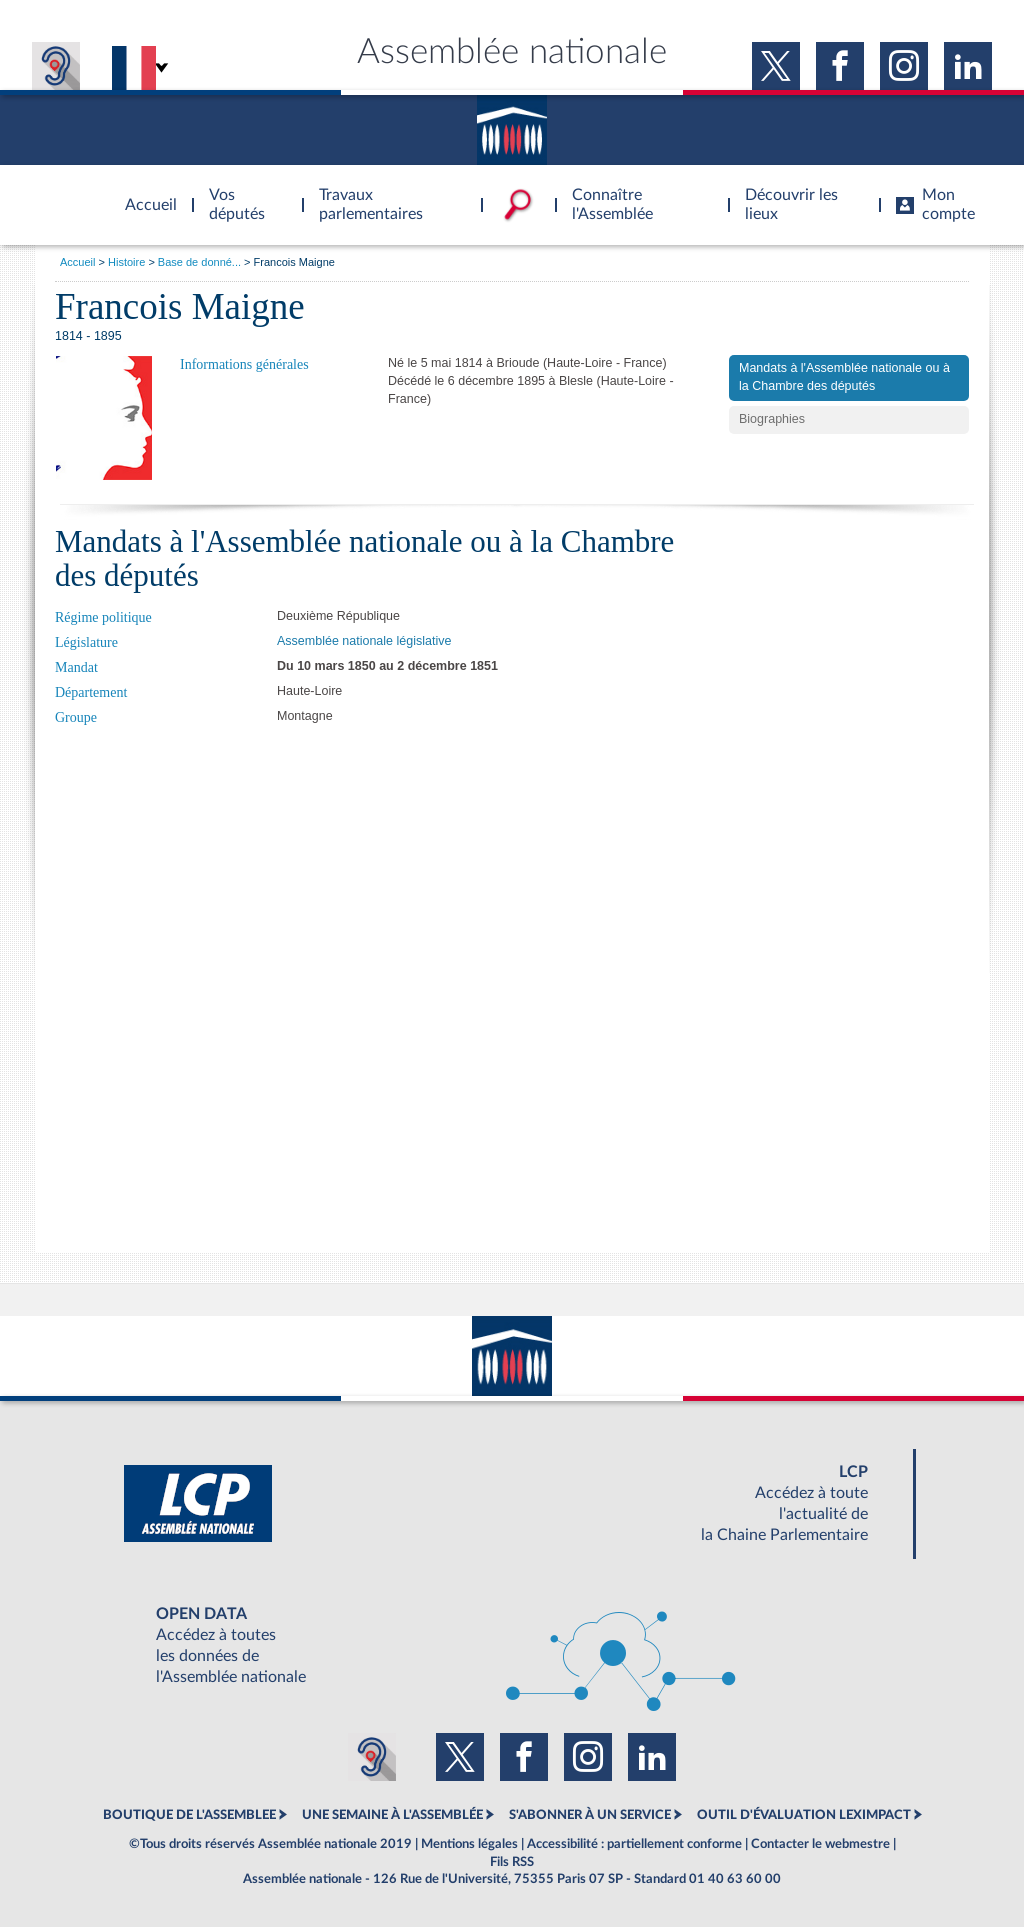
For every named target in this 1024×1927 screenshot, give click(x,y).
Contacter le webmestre (820, 1844)
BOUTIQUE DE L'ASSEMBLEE (189, 1815)
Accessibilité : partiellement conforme (634, 1844)
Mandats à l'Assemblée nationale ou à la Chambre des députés (844, 377)
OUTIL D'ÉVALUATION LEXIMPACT (804, 1815)
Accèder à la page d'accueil (144, 193)
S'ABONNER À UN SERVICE (590, 1815)
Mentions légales (469, 1844)
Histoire (126, 262)
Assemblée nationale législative (364, 641)
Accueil (77, 262)
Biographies (772, 419)
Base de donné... (199, 262)
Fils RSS (512, 1862)
